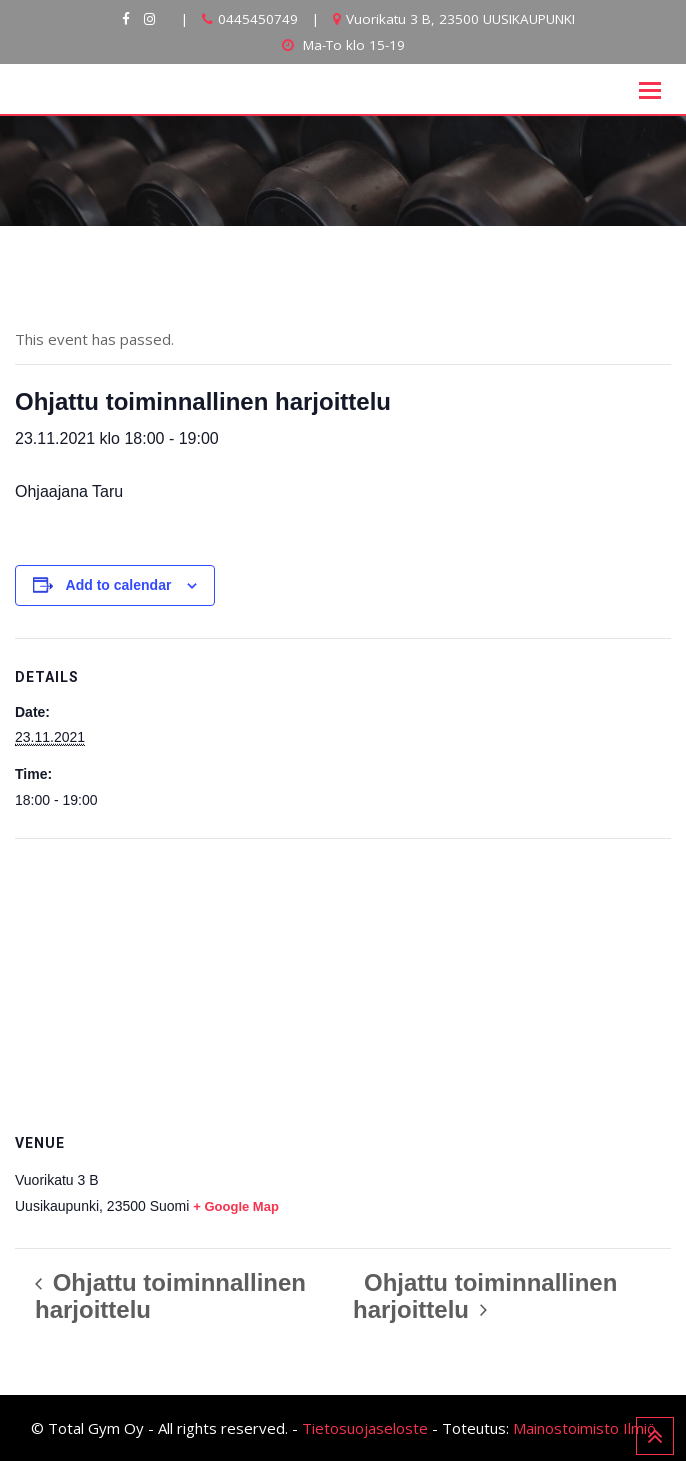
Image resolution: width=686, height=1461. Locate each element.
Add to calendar (119, 585)
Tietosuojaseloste (365, 1428)
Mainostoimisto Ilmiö (584, 1428)
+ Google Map (236, 1206)
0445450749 (258, 19)
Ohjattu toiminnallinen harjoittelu (170, 1296)
